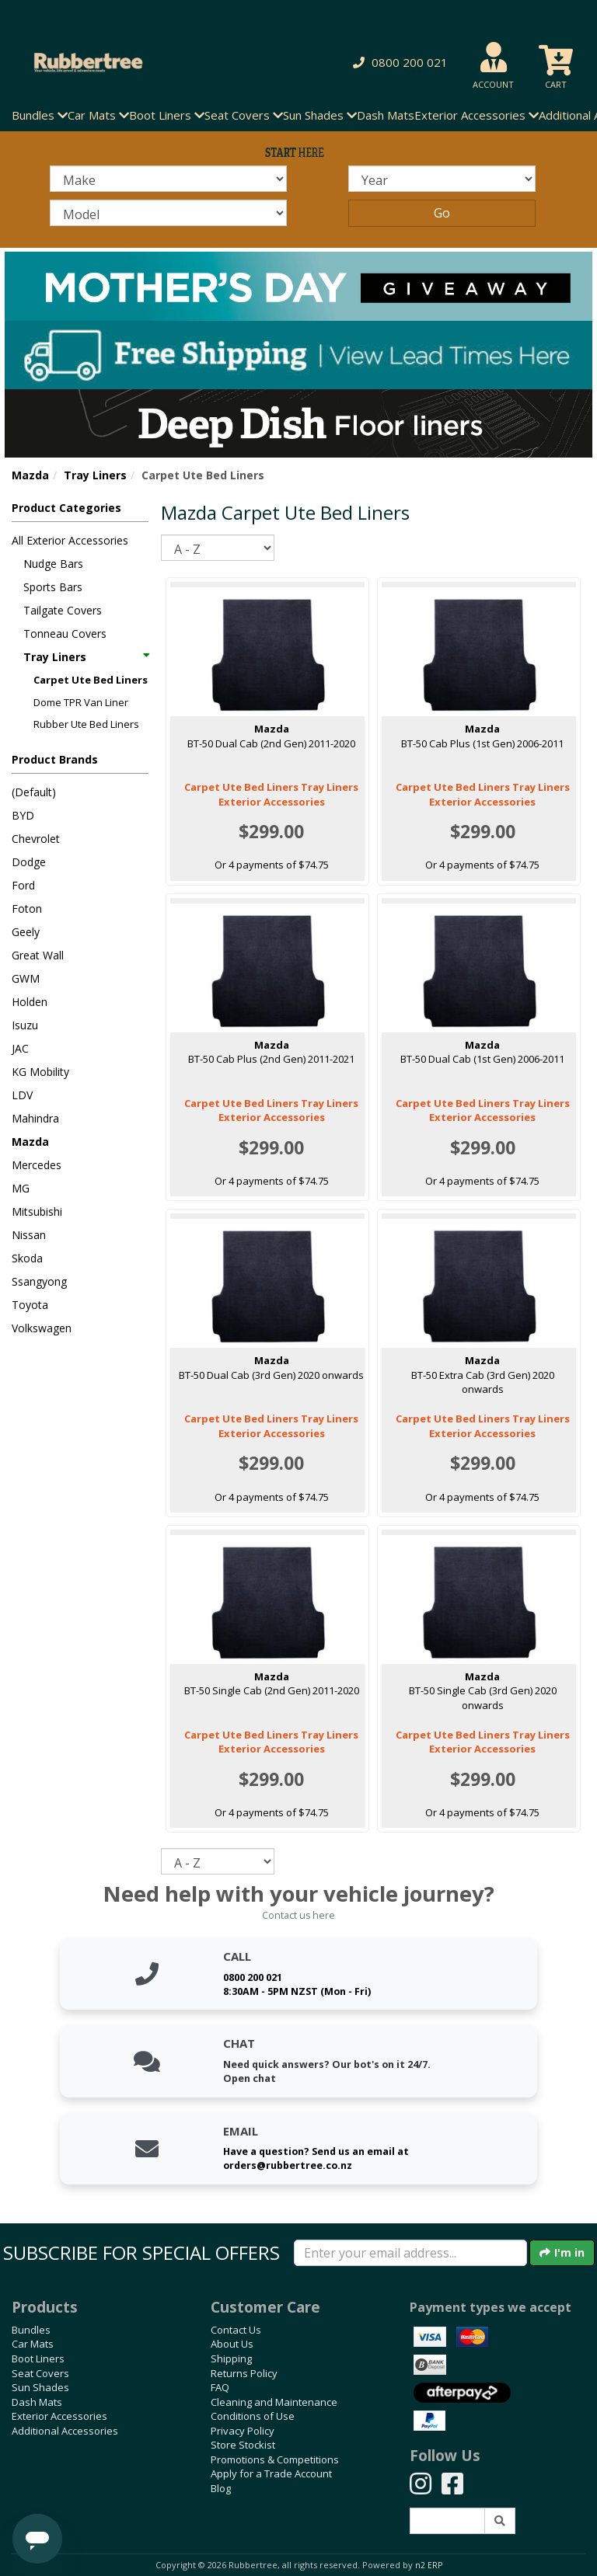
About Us (232, 2344)
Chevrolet (36, 838)
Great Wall (38, 955)
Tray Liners (95, 475)
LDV (22, 1095)
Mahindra (35, 1118)
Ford (23, 885)
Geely (26, 931)
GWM (26, 978)
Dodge (29, 862)
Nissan (29, 1234)
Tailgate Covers (62, 610)
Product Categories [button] (66, 507)
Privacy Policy (242, 2431)
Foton (27, 908)
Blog (221, 2488)
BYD (23, 815)
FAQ (220, 2387)
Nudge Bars (53, 563)
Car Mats (33, 2344)
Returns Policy (244, 2373)
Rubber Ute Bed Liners (86, 724)
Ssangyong (39, 1281)
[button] (397, 62)
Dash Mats (385, 115)
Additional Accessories (65, 2431)
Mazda (30, 475)
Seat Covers (40, 2373)
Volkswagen (42, 1328)
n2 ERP (428, 2565)
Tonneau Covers (64, 633)
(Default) (34, 792)
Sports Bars (52, 587)
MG (21, 1188)
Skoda (27, 1258)
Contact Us (236, 2330)
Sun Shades (40, 2387)
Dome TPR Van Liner (80, 702)
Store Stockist (243, 2445)
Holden (29, 1001)
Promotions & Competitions (275, 2459)
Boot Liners (38, 2358)
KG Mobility (40, 1071)
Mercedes (36, 1164)
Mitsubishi (37, 1211)
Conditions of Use (253, 2416)
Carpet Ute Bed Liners (90, 680)
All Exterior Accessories (70, 540)
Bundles (31, 2330)
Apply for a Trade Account (271, 2473)
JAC (20, 1048)
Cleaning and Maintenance (274, 2402)
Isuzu (25, 1025)
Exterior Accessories (59, 2416)
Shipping (231, 2358)
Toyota (30, 1304)
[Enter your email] (410, 2253)
